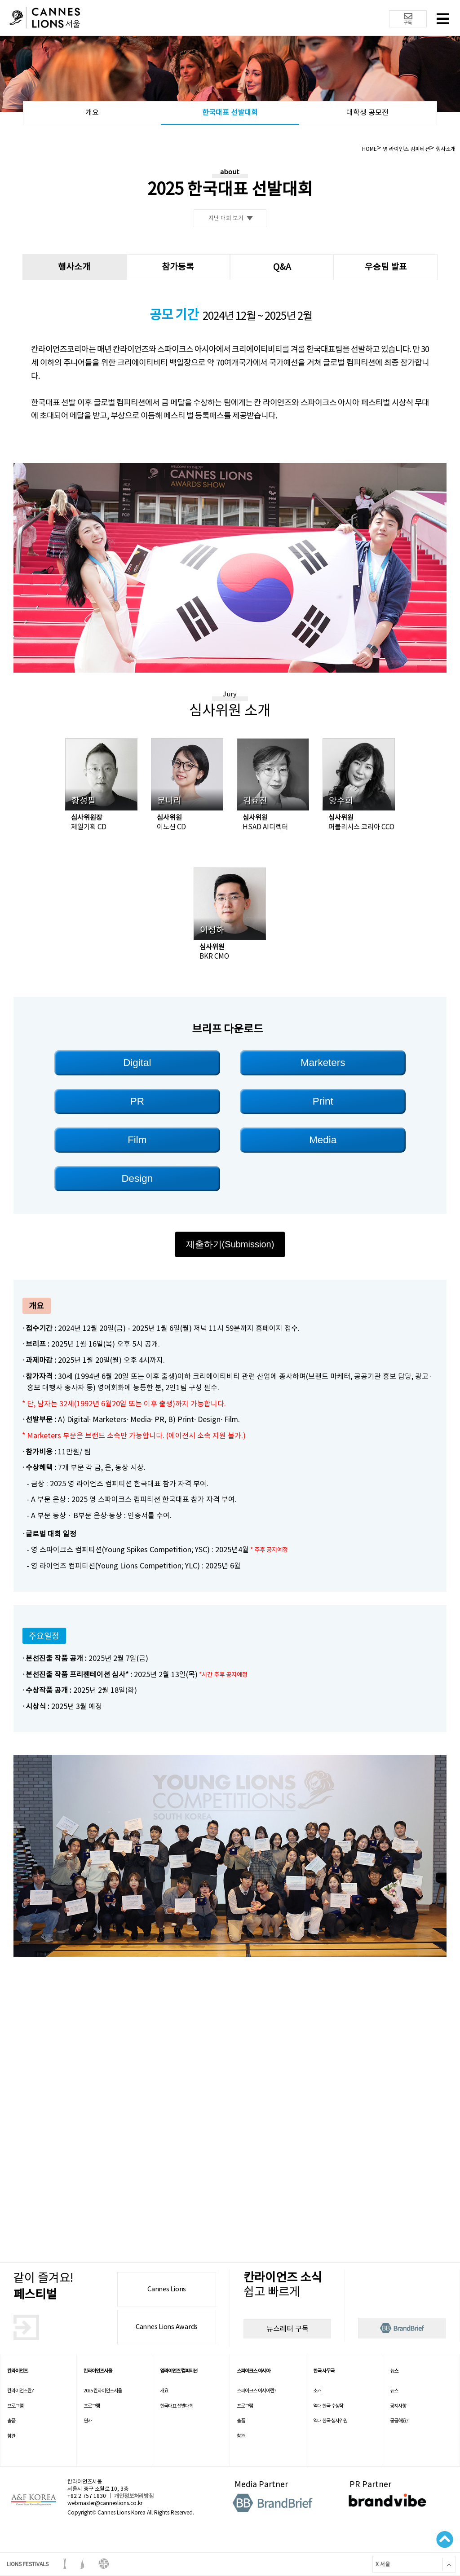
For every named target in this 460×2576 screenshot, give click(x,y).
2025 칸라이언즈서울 (103, 2390)
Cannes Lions (166, 2289)
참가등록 (178, 266)
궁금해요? (399, 2420)
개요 (92, 112)
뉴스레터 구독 (287, 2328)
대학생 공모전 (367, 112)
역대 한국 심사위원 (330, 2420)
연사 (88, 2420)
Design (137, 1178)
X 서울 (381, 2564)
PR (137, 1101)
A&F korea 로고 (33, 2499)
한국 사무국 (323, 2371)
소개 (317, 2390)
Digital (137, 1062)
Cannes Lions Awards (167, 2327)
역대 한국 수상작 (328, 2406)
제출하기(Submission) (230, 1244)
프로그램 (15, 2406)
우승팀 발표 (386, 266)
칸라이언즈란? (20, 2390)
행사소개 (74, 266)
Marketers (323, 1062)
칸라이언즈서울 (98, 2371)
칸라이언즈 (17, 2371)
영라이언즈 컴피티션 (178, 2371)
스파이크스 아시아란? (256, 2390)
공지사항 (398, 2406)
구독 (407, 19)
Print (323, 1101)
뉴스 (394, 2371)
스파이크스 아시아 (253, 2371)
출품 (11, 2420)
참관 (11, 2436)
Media (322, 1139)
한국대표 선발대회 (230, 112)
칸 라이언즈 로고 (45, 19)
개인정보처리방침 (134, 2495)
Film (137, 1139)
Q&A (282, 266)
